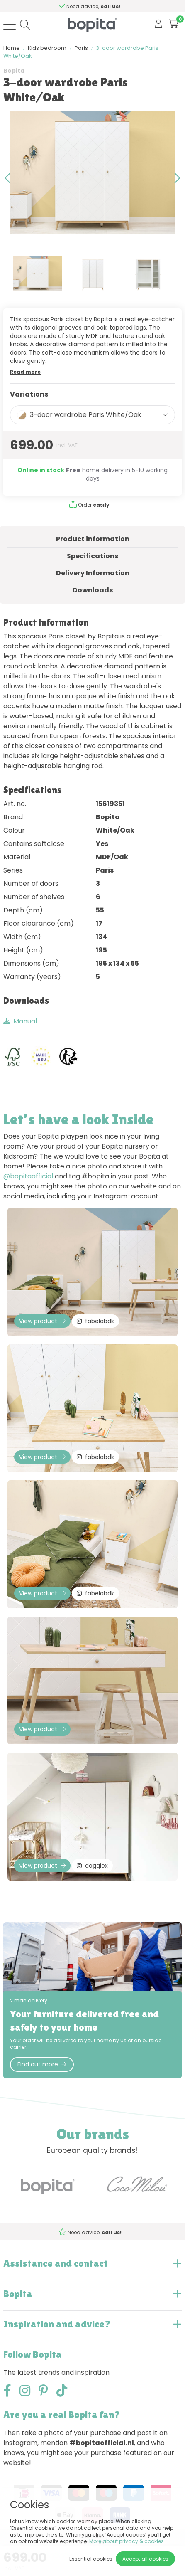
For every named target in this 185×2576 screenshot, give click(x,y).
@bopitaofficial (28, 1176)
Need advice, (95, 6)
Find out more (41, 2064)
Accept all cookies (145, 2558)
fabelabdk (95, 1321)
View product (42, 1321)
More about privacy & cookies (126, 2541)
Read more (25, 371)
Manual (20, 1021)
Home (11, 48)
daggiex (92, 1865)
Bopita (13, 71)
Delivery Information (92, 573)
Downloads (93, 590)
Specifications (92, 556)
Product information (92, 539)
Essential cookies (90, 2558)
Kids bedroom (47, 48)
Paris (81, 48)
